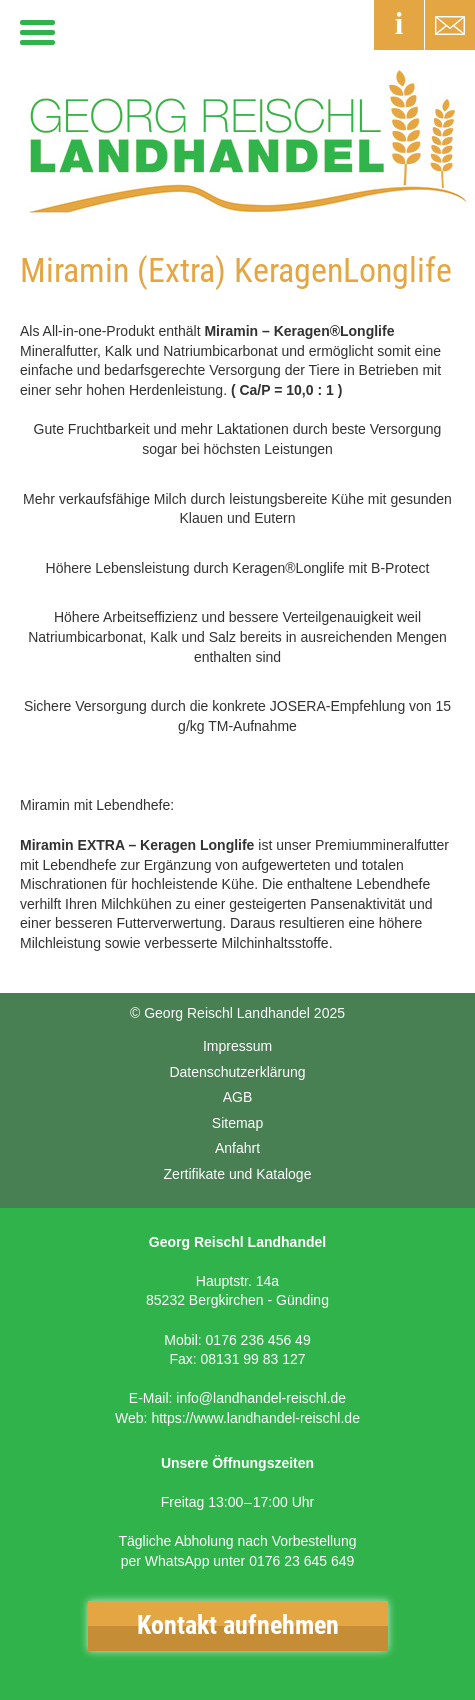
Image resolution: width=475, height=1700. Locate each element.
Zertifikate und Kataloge (238, 1174)
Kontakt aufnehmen (238, 1625)
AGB (238, 1097)
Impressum (237, 1046)
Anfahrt (237, 1148)
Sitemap (237, 1123)
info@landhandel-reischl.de (261, 1398)
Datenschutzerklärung (237, 1072)
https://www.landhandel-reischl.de (255, 1418)
